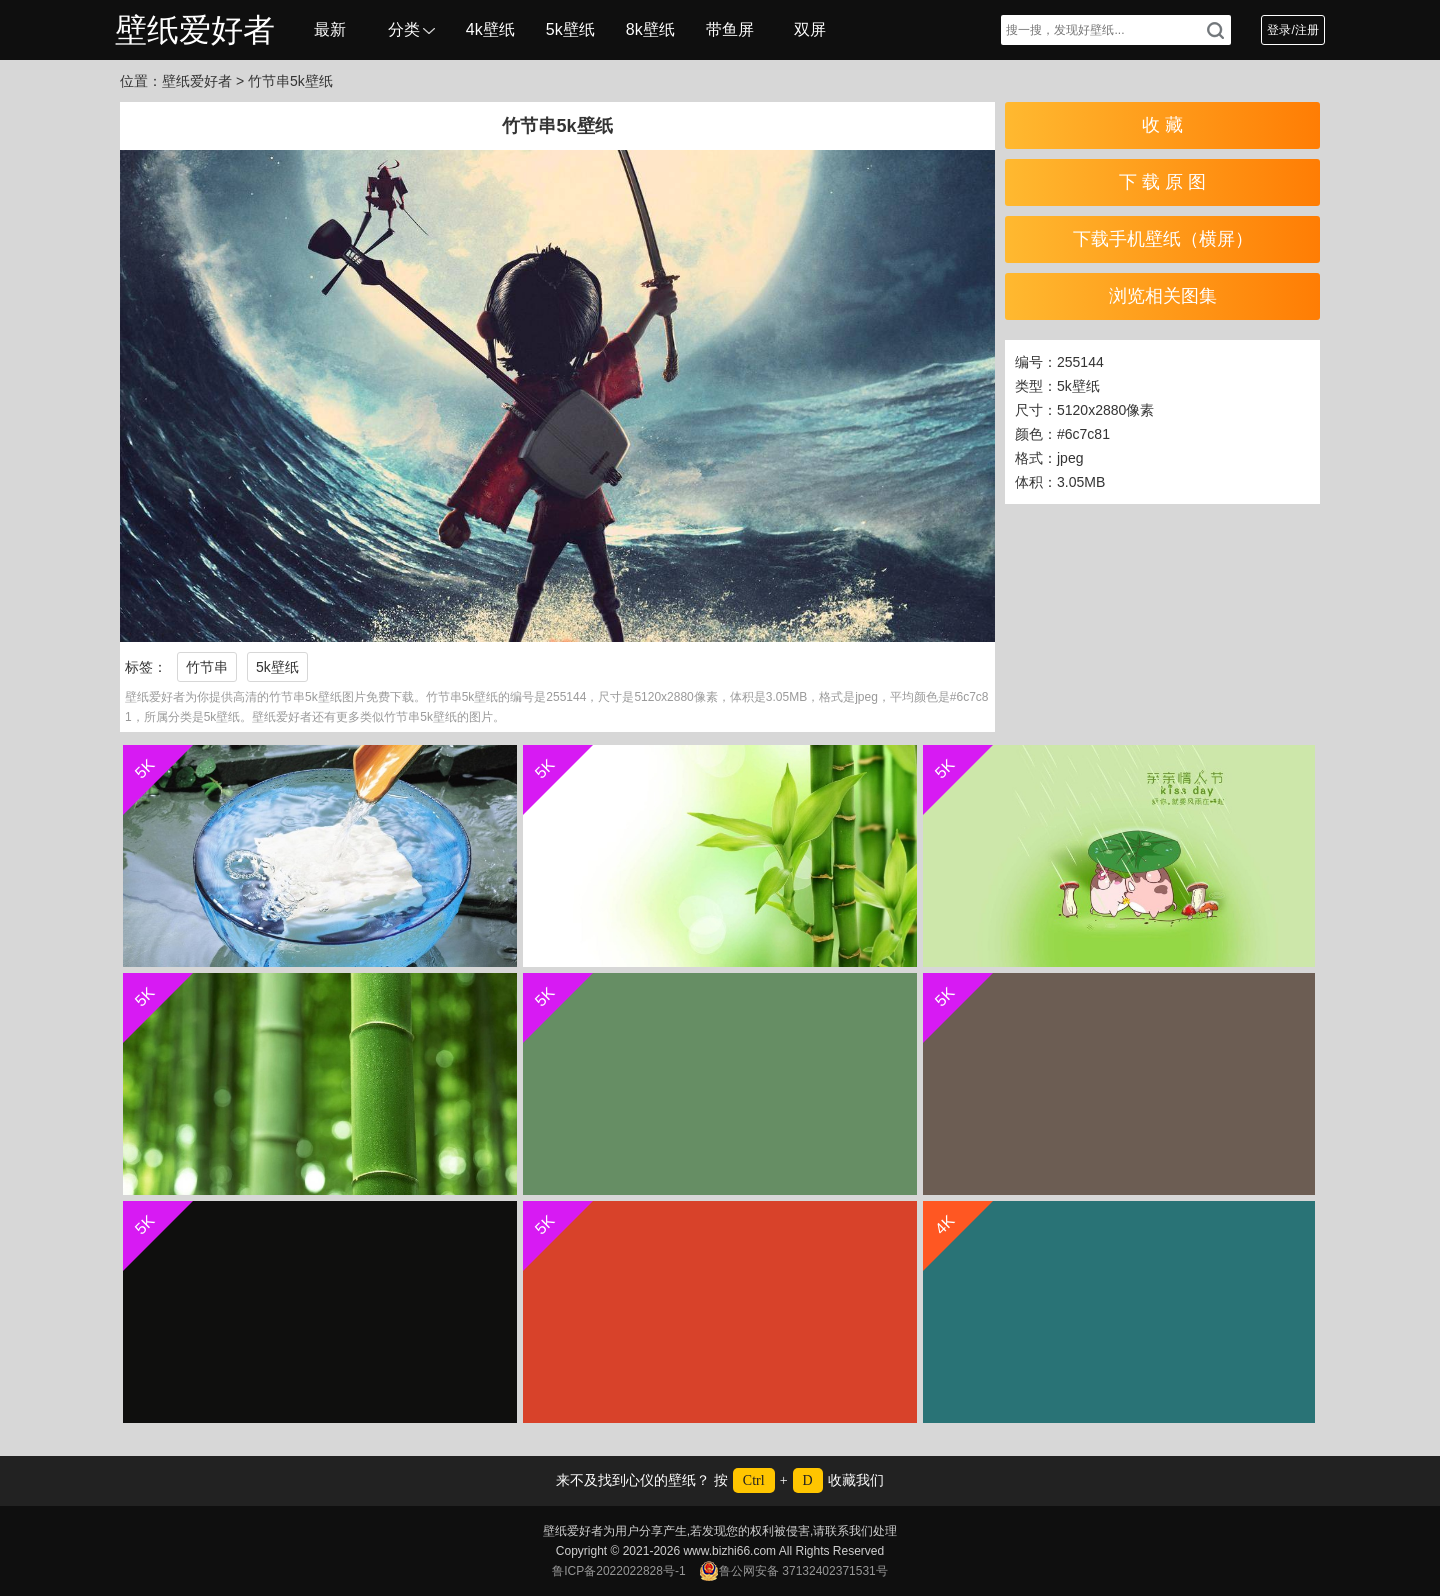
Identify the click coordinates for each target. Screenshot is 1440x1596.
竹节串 (207, 667)
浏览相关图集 (1163, 296)
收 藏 (1162, 125)
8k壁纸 (650, 29)
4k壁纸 (490, 29)
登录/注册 (1292, 30)
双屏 (810, 29)
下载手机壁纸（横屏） (1163, 239)
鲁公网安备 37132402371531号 (793, 1571)
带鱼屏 (730, 29)
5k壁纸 (570, 29)
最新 (330, 29)
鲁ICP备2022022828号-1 (618, 1571)
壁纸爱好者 (195, 30)
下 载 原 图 (1162, 182)
